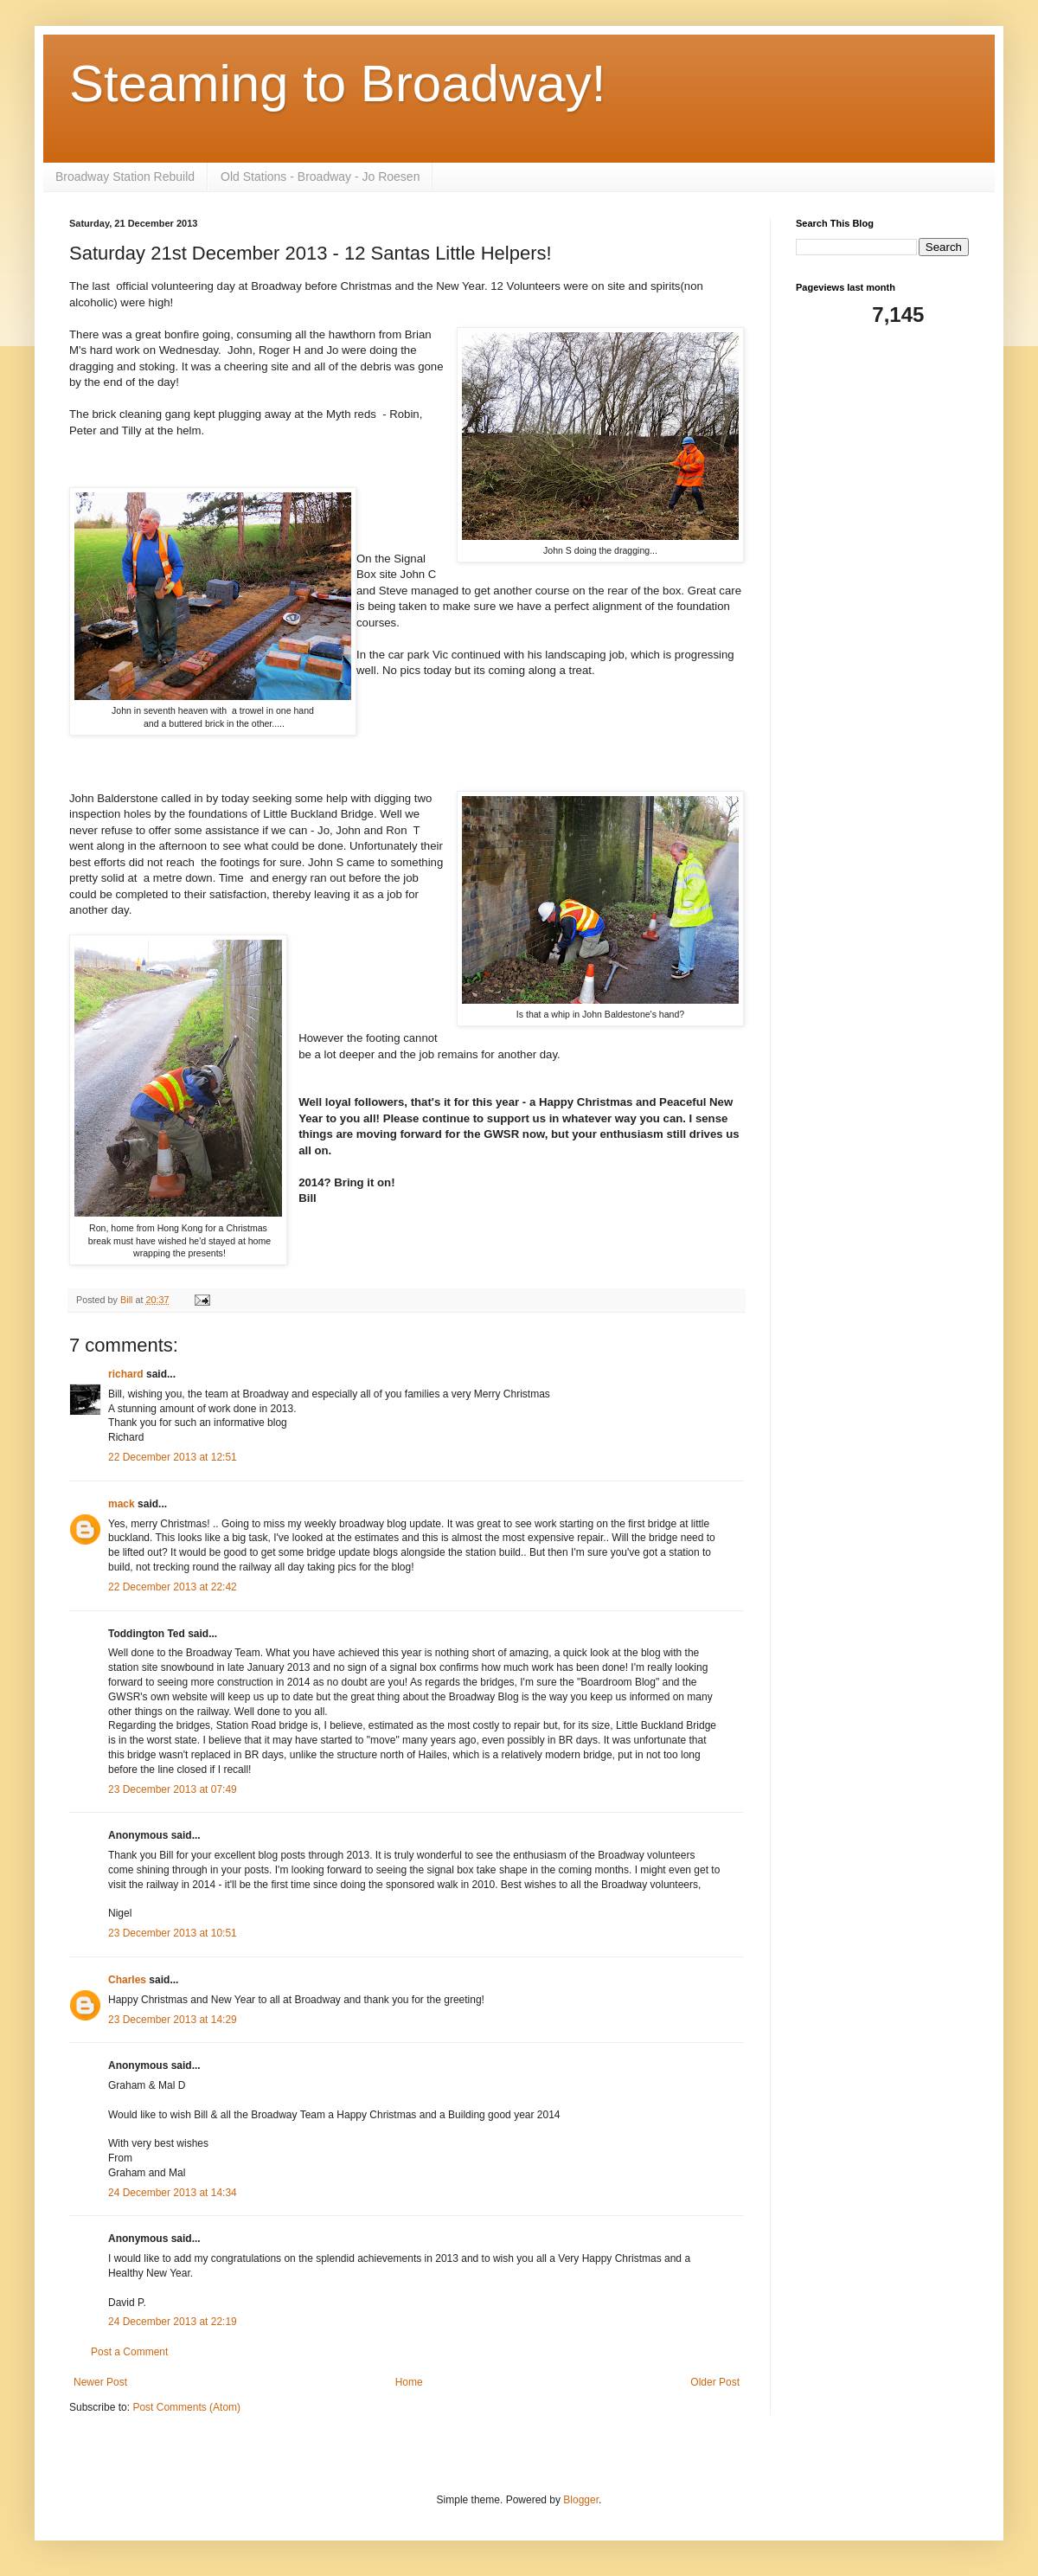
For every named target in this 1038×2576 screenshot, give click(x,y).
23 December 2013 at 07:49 (172, 1789)
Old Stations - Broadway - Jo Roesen (320, 176)
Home (409, 2382)
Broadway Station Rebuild (125, 176)
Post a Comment (129, 2352)
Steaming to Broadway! (337, 83)
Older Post (715, 2382)
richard (126, 1374)
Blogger (581, 2500)
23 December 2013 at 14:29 (172, 2020)
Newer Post (100, 2382)
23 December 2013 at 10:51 (172, 1933)
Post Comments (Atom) (186, 2407)
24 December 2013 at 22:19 (172, 2322)
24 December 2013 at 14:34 (172, 2193)
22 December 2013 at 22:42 (172, 1587)
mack (121, 1504)
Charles (127, 1980)
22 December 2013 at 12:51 (172, 1457)
